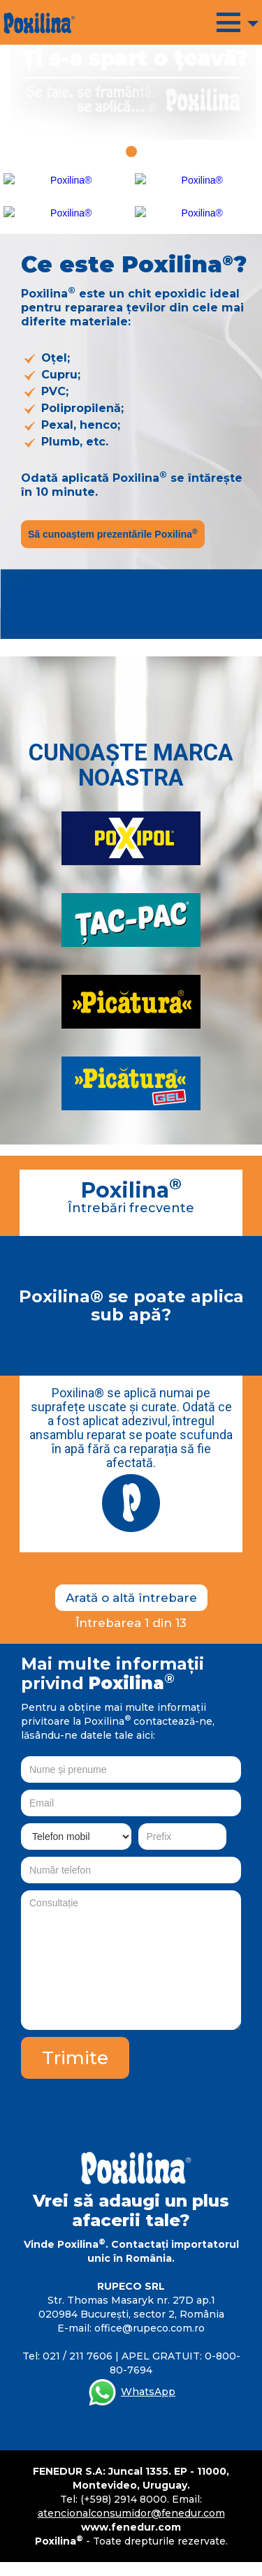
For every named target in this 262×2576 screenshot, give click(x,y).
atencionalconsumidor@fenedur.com (131, 2513)
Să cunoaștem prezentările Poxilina (113, 533)
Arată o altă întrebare (131, 1598)
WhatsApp (148, 2391)
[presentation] (135, 2106)
